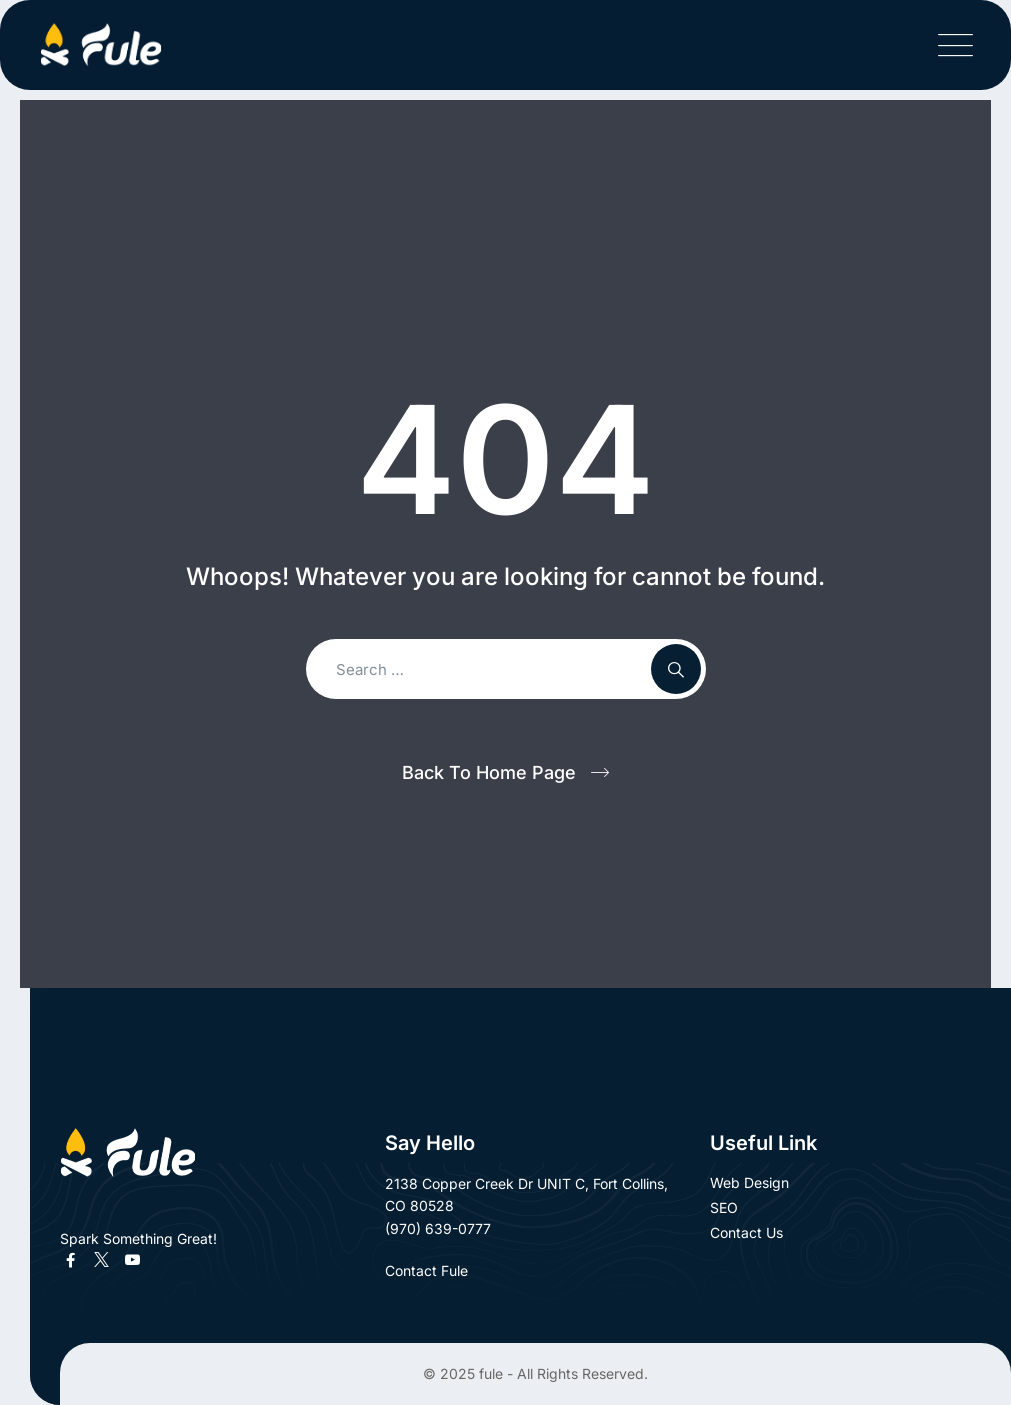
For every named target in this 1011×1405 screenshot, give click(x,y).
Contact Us (746, 1232)
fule (491, 1373)
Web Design (749, 1182)
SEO (724, 1207)
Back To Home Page (489, 772)
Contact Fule (438, 1270)
